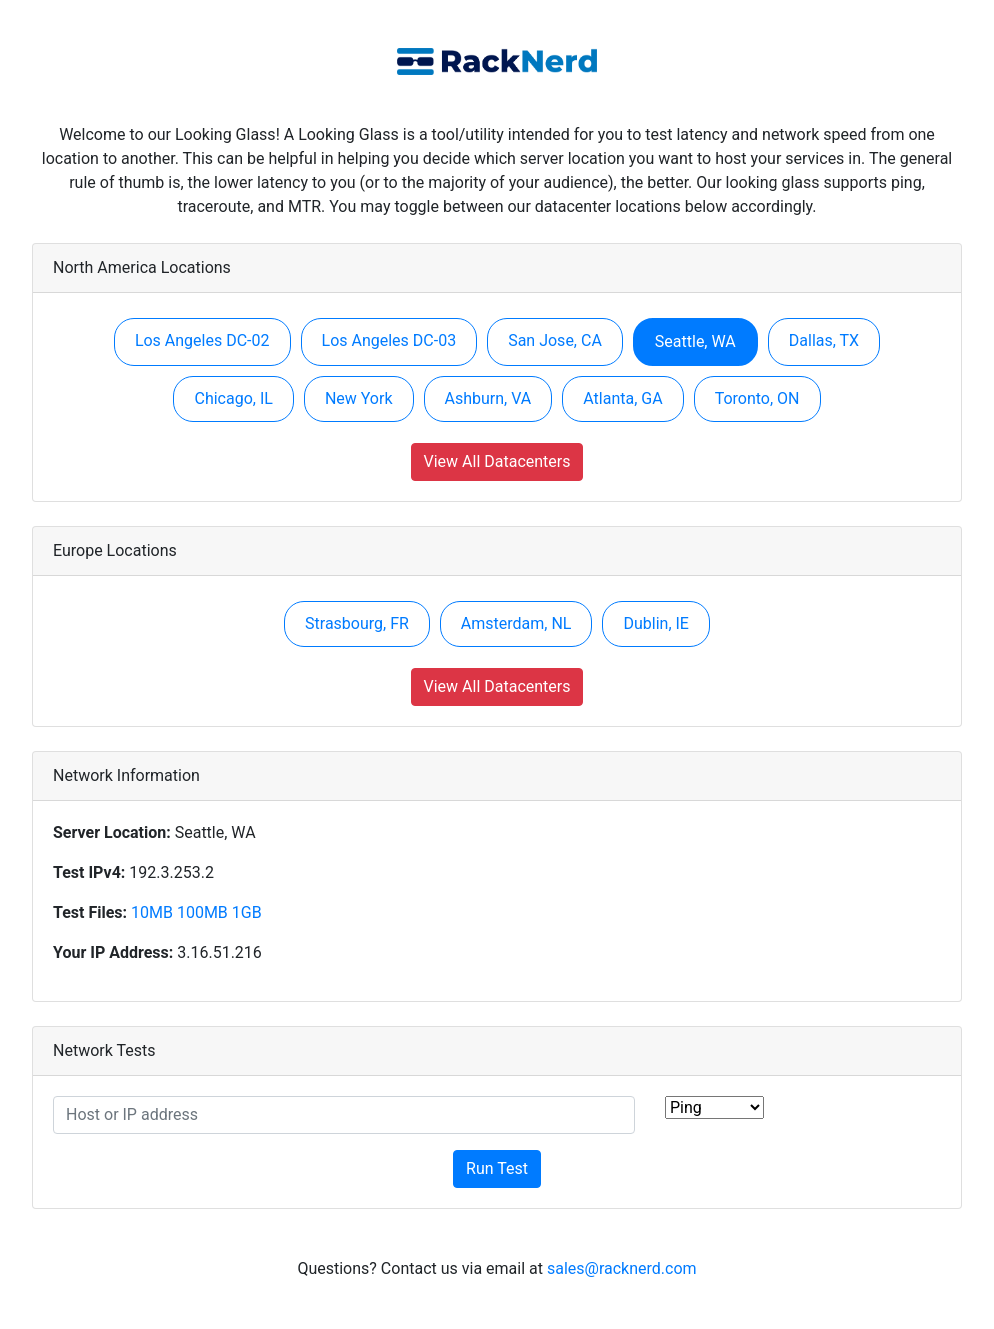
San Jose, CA (555, 340)
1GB (247, 912)
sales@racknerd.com (622, 1268)
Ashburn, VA (488, 398)
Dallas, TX (824, 340)
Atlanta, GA (622, 398)
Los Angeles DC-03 (389, 340)
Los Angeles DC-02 (202, 340)
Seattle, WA (695, 341)
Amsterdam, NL (516, 623)
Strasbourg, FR (357, 623)
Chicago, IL (233, 398)
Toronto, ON (757, 398)
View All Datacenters (497, 461)
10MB (152, 912)
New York (359, 398)
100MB (202, 912)
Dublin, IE (655, 623)
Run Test (497, 1168)
